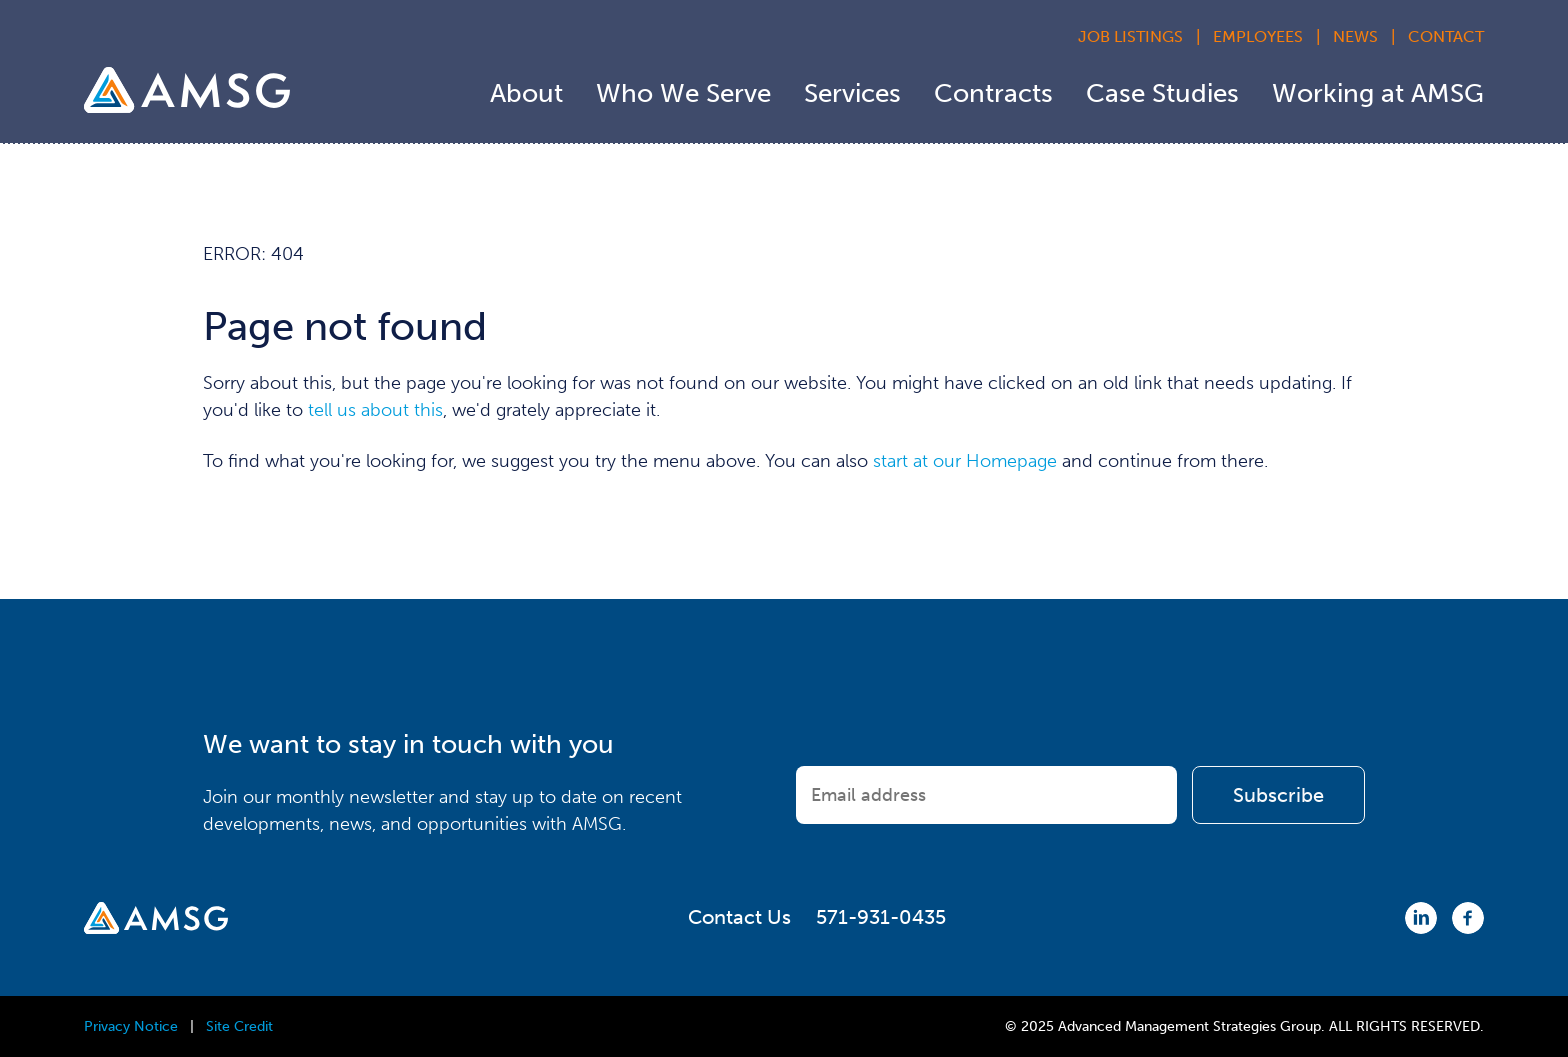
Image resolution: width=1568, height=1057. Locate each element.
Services (852, 93)
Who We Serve (683, 93)
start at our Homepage (965, 461)
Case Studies (1162, 93)
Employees (1258, 36)
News (1355, 36)
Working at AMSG (1378, 93)
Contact (1446, 36)
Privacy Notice (131, 1026)
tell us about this (375, 410)
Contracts (993, 93)
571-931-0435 (881, 917)
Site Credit (239, 1026)
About (526, 93)
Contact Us (739, 917)
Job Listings (1130, 36)
